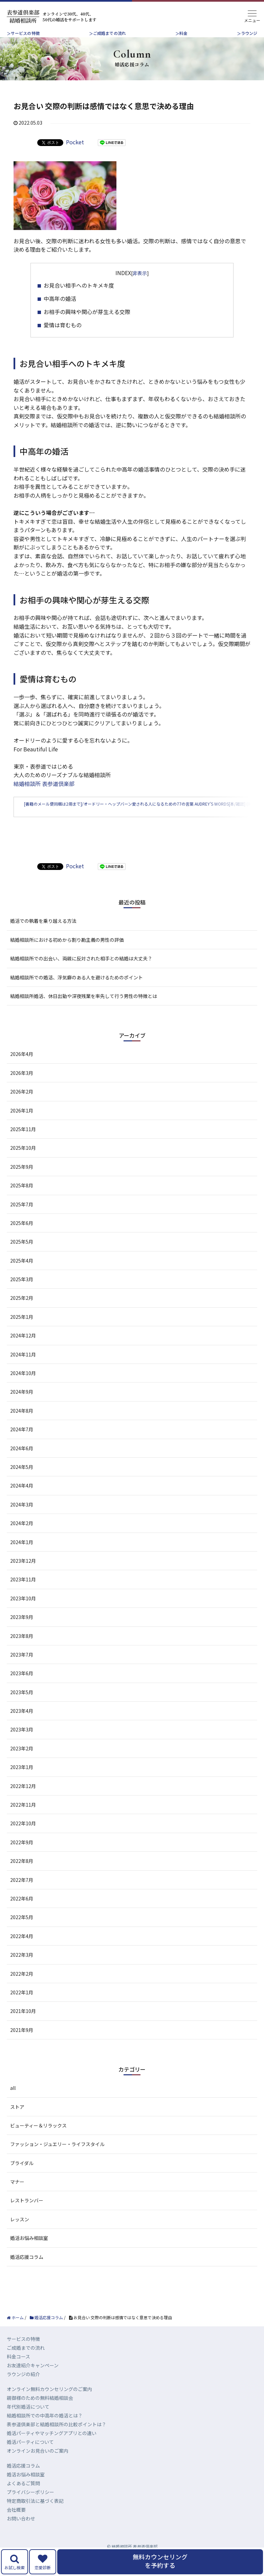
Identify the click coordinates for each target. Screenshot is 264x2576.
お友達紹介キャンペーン (33, 2379)
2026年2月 (21, 1105)
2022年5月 (21, 1931)
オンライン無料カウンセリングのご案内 (49, 2403)
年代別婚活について (28, 2420)
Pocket (75, 142)
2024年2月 (21, 1537)
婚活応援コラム (26, 2270)
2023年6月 (21, 1687)
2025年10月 (23, 1162)
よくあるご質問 (23, 2497)
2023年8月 (21, 1649)
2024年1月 (21, 1556)
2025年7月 (21, 1218)
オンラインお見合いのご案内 (37, 2464)
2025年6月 (21, 1237)
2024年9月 (21, 1406)
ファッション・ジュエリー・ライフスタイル (57, 2158)
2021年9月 (21, 2043)
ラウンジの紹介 (23, 2388)
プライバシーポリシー (30, 2506)
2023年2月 (21, 1762)
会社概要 (16, 2523)
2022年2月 (21, 1987)
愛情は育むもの (63, 325)
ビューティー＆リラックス (38, 2139)
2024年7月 (21, 1443)
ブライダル (22, 2177)
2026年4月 (21, 1068)
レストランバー (26, 2214)
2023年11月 (23, 1593)
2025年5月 (21, 1255)
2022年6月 (21, 1912)
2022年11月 (23, 1818)
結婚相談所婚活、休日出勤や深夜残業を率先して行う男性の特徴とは (83, 1010)
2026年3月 (21, 1086)
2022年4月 (21, 1950)
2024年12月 (23, 1349)
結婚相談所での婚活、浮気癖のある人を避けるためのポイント (76, 991)
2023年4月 (21, 1725)
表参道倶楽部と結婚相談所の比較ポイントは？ (56, 2438)
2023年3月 (21, 1743)
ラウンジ (249, 33)
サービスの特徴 (25, 33)
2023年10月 (23, 1612)
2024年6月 (21, 1462)
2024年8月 (21, 1424)
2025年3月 (21, 1293)
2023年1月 (21, 1781)
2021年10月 (23, 2025)
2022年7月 (21, 1893)
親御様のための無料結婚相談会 (40, 2412)
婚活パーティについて (30, 2456)
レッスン (19, 2233)
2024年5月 (21, 1481)
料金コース (18, 2370)
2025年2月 (21, 1312)
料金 (183, 33)
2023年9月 (21, 1631)
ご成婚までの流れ (109, 33)
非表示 (140, 273)
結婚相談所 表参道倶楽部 (44, 784)
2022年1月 (21, 2006)
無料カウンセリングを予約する (160, 2561)
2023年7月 (21, 1668)
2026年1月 (21, 1124)
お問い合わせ (21, 2532)
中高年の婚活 (60, 298)
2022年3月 (21, 1969)
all (13, 2102)
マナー (17, 2196)
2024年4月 (21, 1499)
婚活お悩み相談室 (29, 2252)
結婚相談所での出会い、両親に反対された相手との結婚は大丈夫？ (81, 972)
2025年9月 (21, 1180)
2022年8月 (21, 1875)
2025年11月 (23, 1143)
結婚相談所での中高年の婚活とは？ (45, 2429)
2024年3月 (21, 1518)
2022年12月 (23, 1799)
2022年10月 (23, 1837)
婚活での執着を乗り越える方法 (43, 935)
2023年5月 (21, 1706)
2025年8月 (21, 1199)
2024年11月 (23, 1368)
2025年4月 (21, 1274)
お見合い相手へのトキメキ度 (79, 285)
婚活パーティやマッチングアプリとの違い (51, 2447)
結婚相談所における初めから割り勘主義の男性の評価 (67, 953)
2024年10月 (23, 1387)
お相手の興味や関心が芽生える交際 (87, 312)
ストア (17, 2120)
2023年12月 (23, 1575)
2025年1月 (21, 1331)
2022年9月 (21, 1856)
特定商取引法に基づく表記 (35, 2515)
